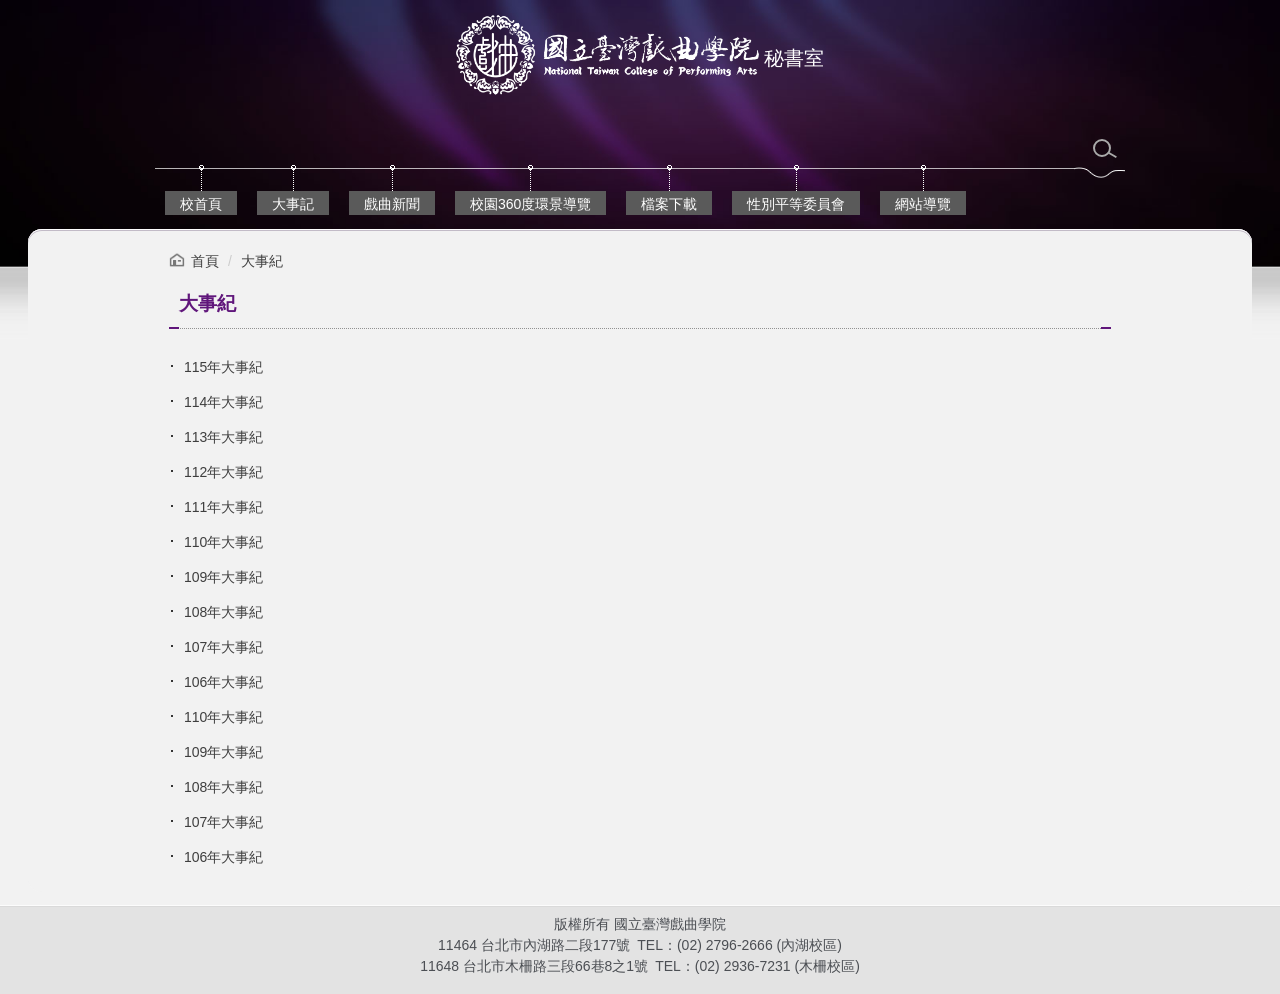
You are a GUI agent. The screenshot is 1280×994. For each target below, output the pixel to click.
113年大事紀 (223, 437)
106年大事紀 (223, 682)
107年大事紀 (223, 647)
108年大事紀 (223, 612)
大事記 (293, 204)
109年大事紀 (223, 577)
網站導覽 (923, 204)
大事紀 (262, 261)
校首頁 (201, 204)
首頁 (205, 261)
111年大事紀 (223, 507)
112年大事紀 (223, 472)
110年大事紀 (223, 542)
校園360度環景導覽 (530, 204)
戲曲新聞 (392, 204)
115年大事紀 (223, 367)
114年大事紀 (223, 402)
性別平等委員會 (796, 204)
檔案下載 (669, 204)
